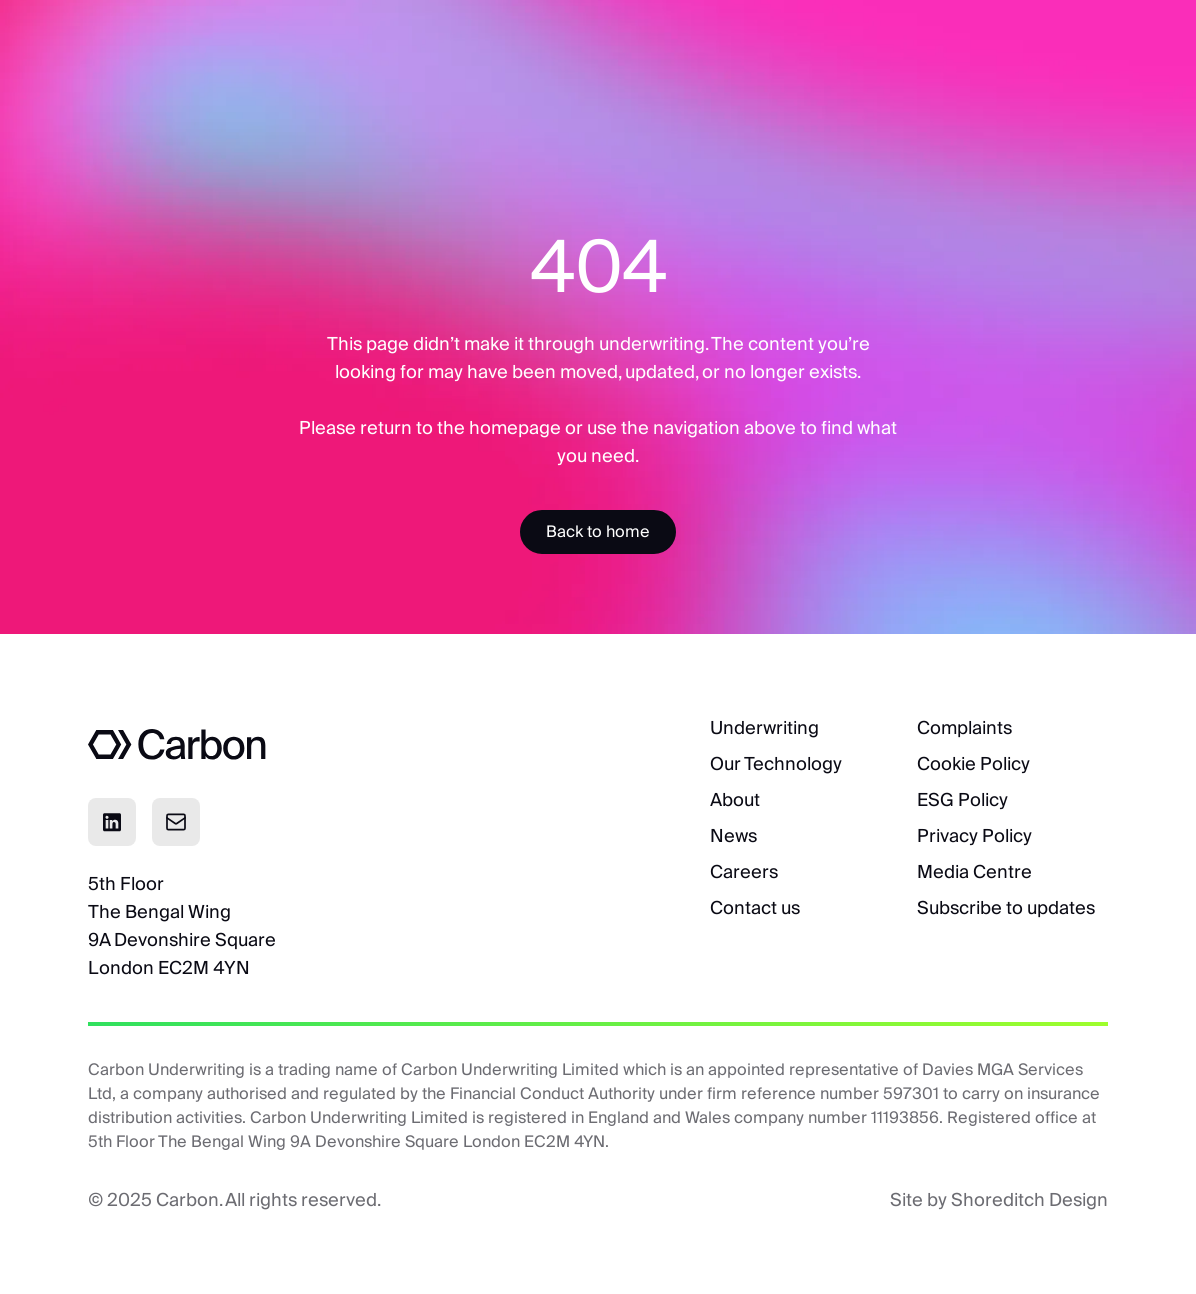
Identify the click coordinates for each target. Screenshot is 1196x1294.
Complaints (964, 727)
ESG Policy (962, 799)
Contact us (755, 907)
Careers (744, 871)
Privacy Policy (974, 835)
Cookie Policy (973, 763)
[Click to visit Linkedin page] (112, 822)
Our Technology (776, 763)
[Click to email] (176, 822)
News (733, 835)
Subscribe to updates (1006, 907)
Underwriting (764, 727)
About (735, 799)
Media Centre (974, 871)
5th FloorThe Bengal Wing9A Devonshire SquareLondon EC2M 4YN (182, 925)
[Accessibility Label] (598, 532)
